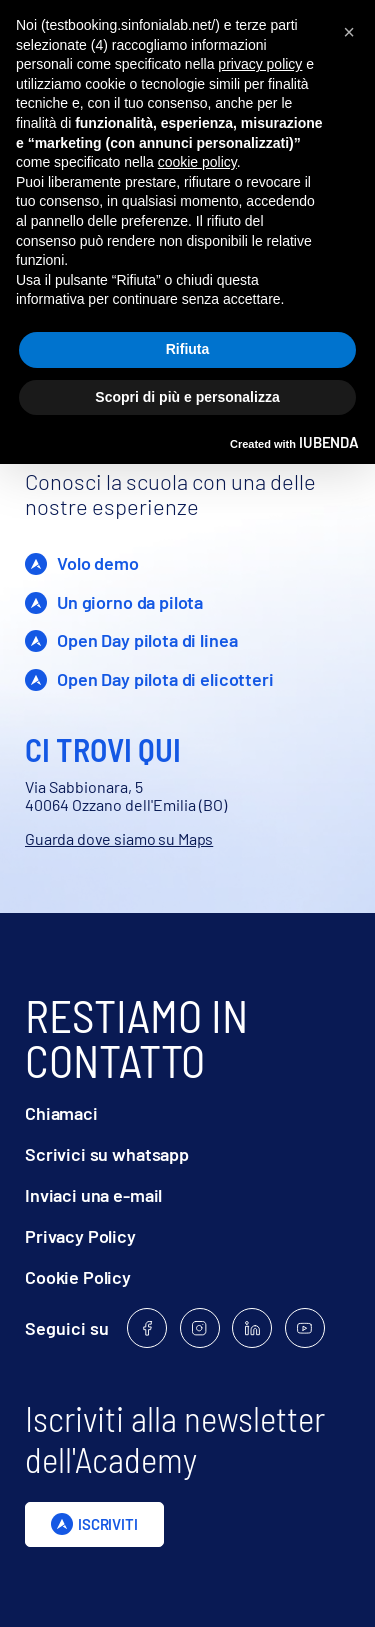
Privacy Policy (80, 1236)
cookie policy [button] (197, 162)
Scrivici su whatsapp (107, 1154)
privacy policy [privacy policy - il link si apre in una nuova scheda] (260, 64)
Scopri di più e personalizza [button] (187, 397)
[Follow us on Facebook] (147, 1328)
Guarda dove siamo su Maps (119, 838)
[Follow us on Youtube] (305, 1328)
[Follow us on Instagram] (200, 1328)
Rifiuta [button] (188, 349)
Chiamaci (61, 1113)
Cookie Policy (78, 1277)
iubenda (329, 442)
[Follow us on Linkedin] (252, 1328)
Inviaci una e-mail (93, 1195)
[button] (349, 32)
